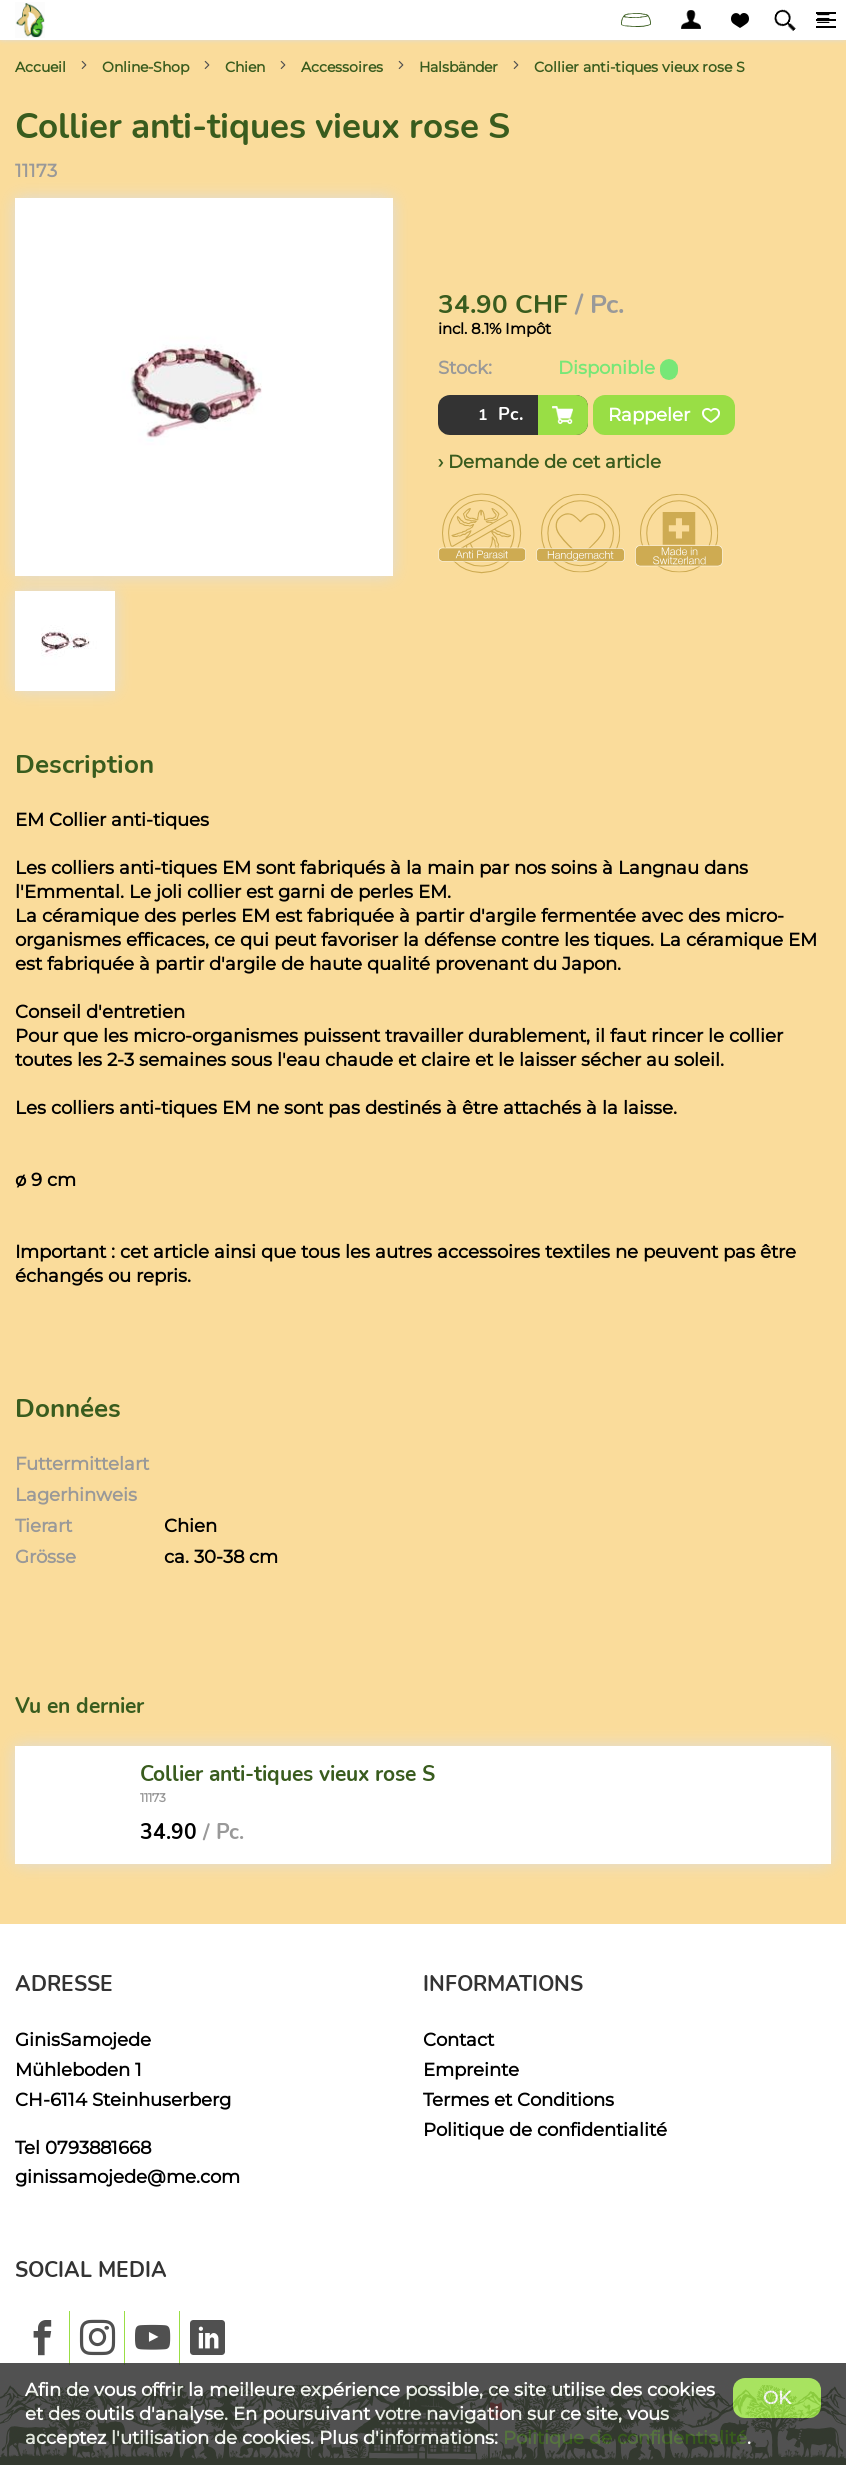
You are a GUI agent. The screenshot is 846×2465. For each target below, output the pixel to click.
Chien (245, 67)
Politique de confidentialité (545, 2129)
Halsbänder (458, 67)
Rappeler (664, 415)
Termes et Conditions (518, 2099)
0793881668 (98, 2147)
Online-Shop (145, 67)
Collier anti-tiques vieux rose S (639, 67)
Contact (458, 2039)
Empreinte (471, 2069)
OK (777, 2397)
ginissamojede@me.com (127, 2176)
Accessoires (342, 67)
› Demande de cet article (549, 461)
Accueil (40, 67)
